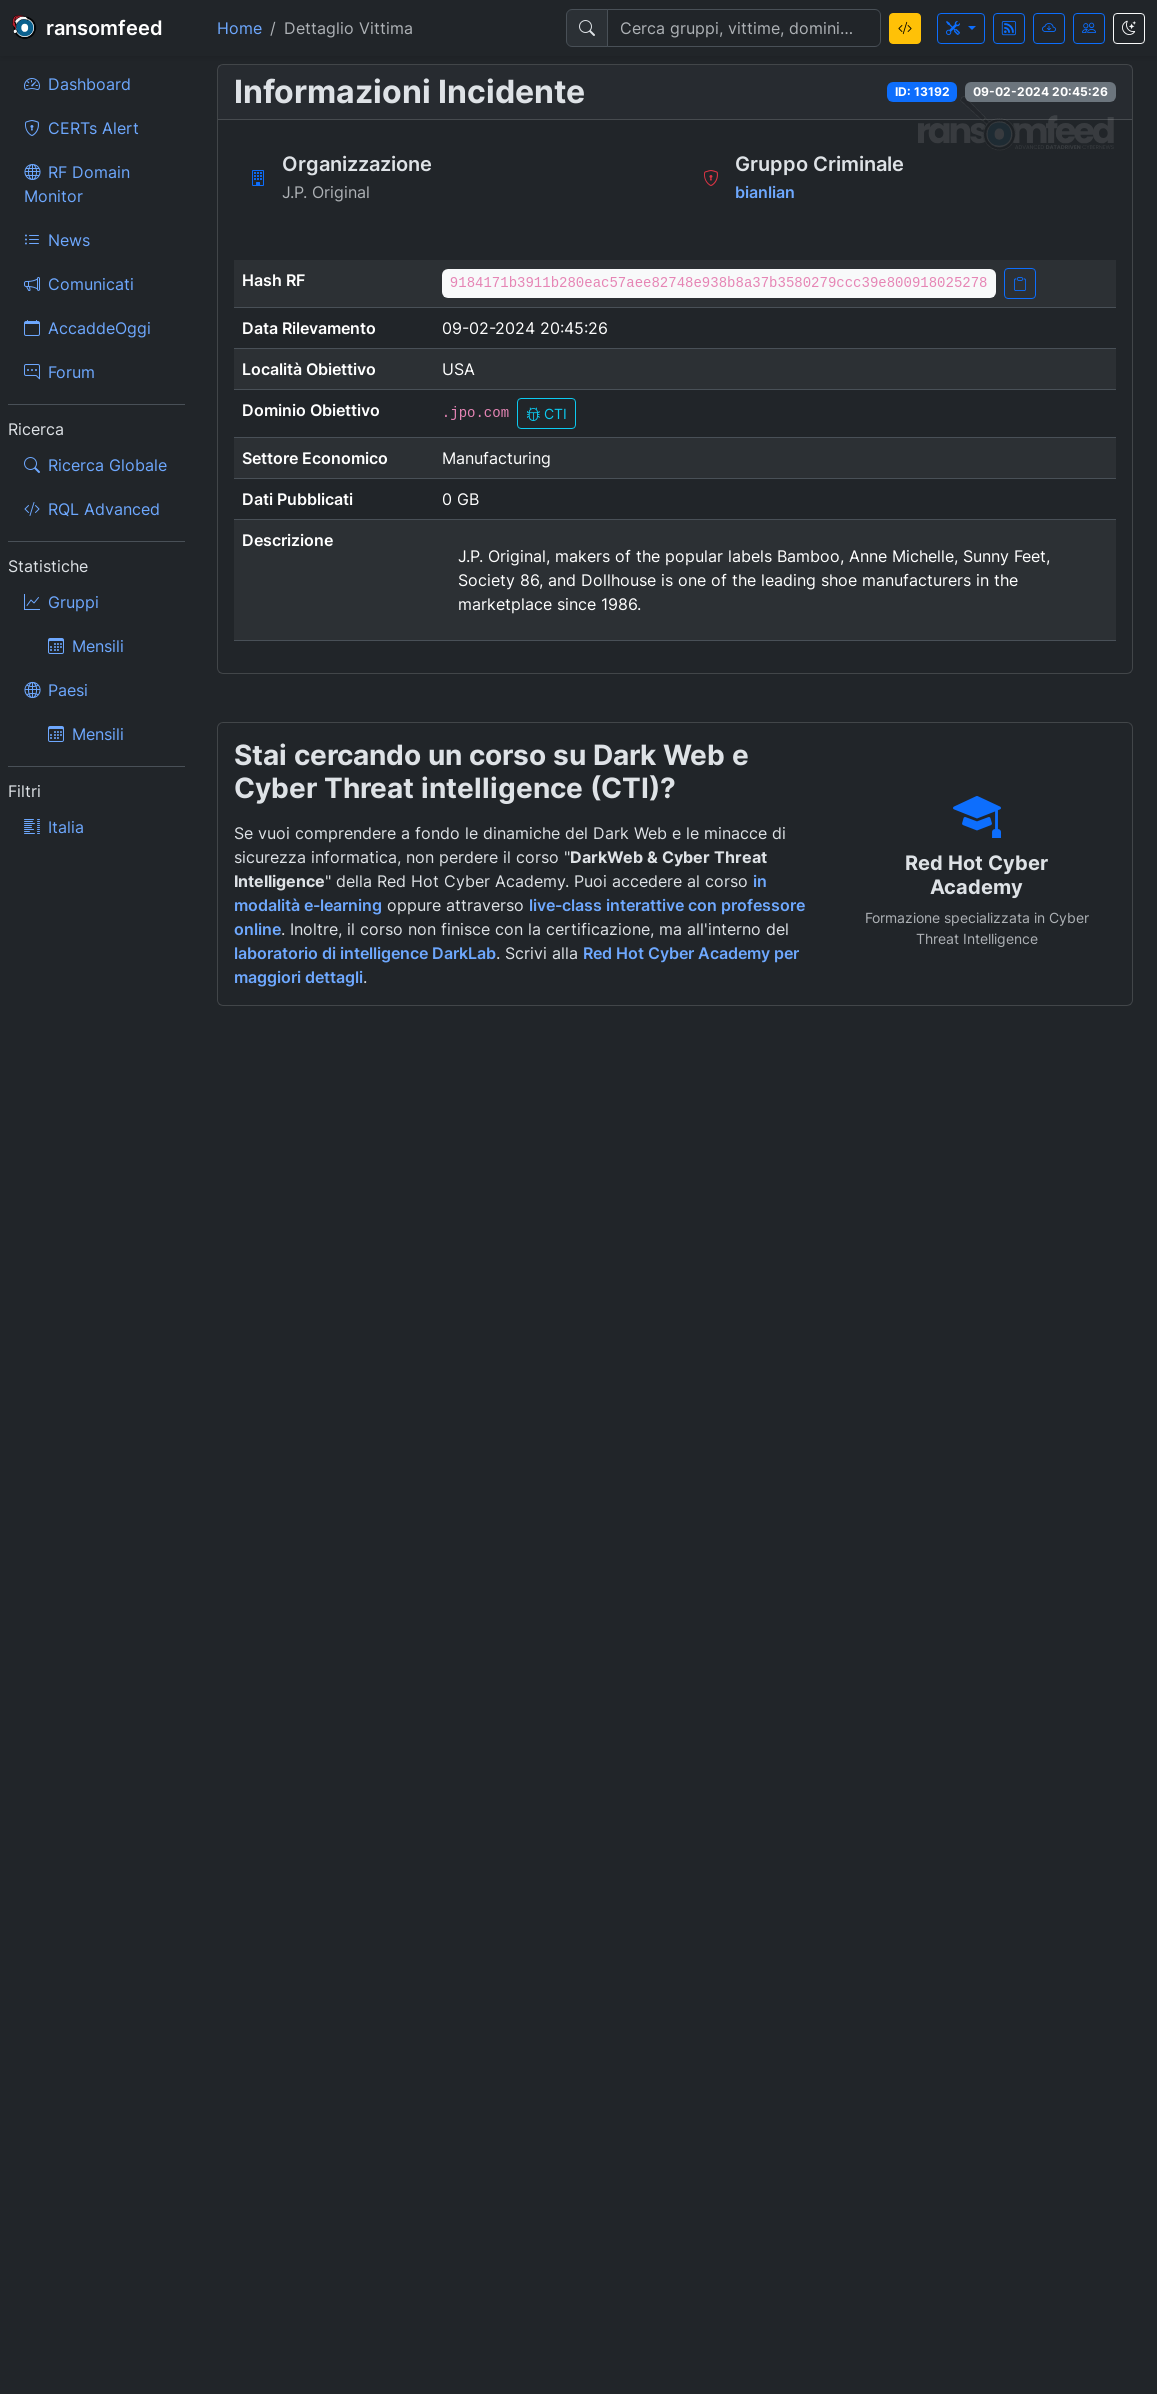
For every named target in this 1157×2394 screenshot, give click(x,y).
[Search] (744, 28)
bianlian (765, 192)
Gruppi (61, 602)
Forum (59, 372)
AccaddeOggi (87, 328)
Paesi (56, 690)
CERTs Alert (81, 128)
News (57, 240)
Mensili (86, 646)
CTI (546, 413)
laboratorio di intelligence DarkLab (365, 953)
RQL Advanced (92, 509)
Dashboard (77, 84)
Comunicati (79, 284)
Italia (54, 827)
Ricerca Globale (95, 465)
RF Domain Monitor (77, 184)
